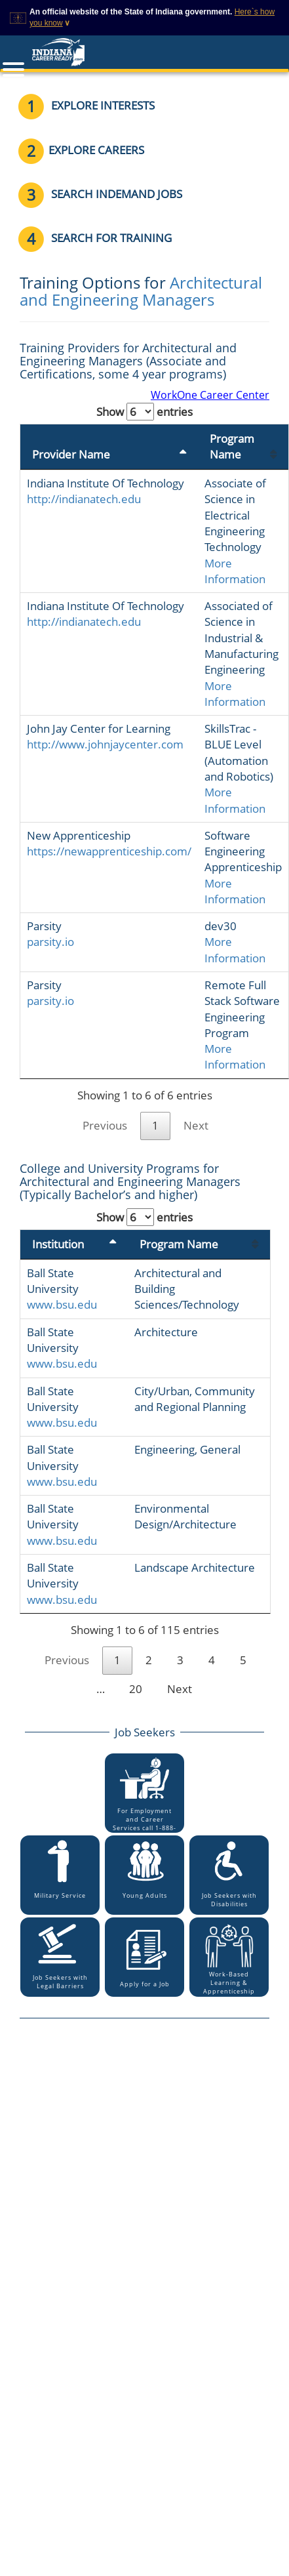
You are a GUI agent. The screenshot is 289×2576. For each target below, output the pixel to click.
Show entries (144, 411)
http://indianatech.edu (84, 498)
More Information (234, 571)
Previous (105, 1125)
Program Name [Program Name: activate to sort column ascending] (232, 446)
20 (135, 1688)
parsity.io (50, 941)
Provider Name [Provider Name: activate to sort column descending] (71, 454)
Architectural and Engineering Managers (141, 291)
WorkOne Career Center (210, 395)
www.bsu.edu (62, 1304)
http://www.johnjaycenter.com (105, 744)
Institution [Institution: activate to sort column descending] (58, 1244)
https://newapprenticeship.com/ (109, 851)
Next (195, 1125)
